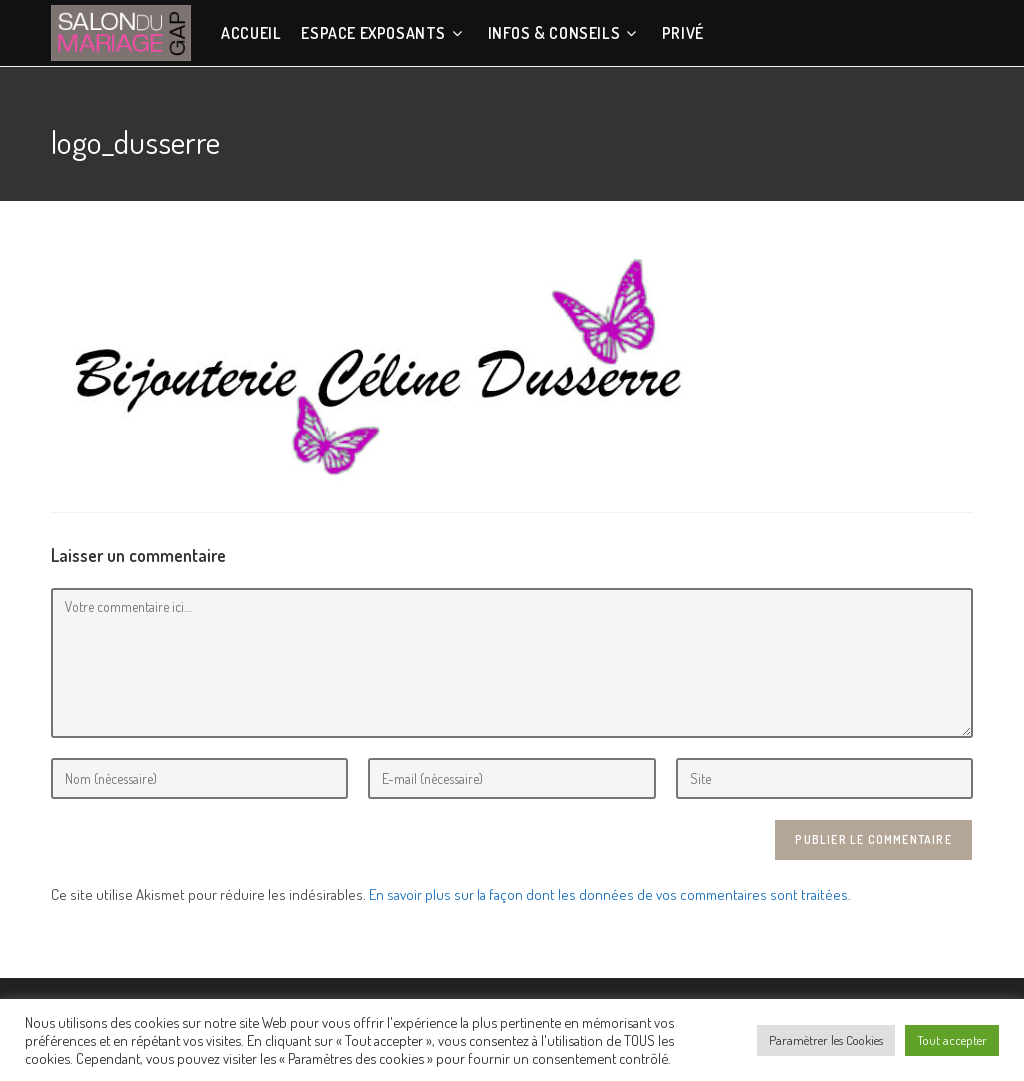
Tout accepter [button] (952, 1040)
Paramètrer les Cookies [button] (826, 1040)
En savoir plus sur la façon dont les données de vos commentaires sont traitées (608, 894)
